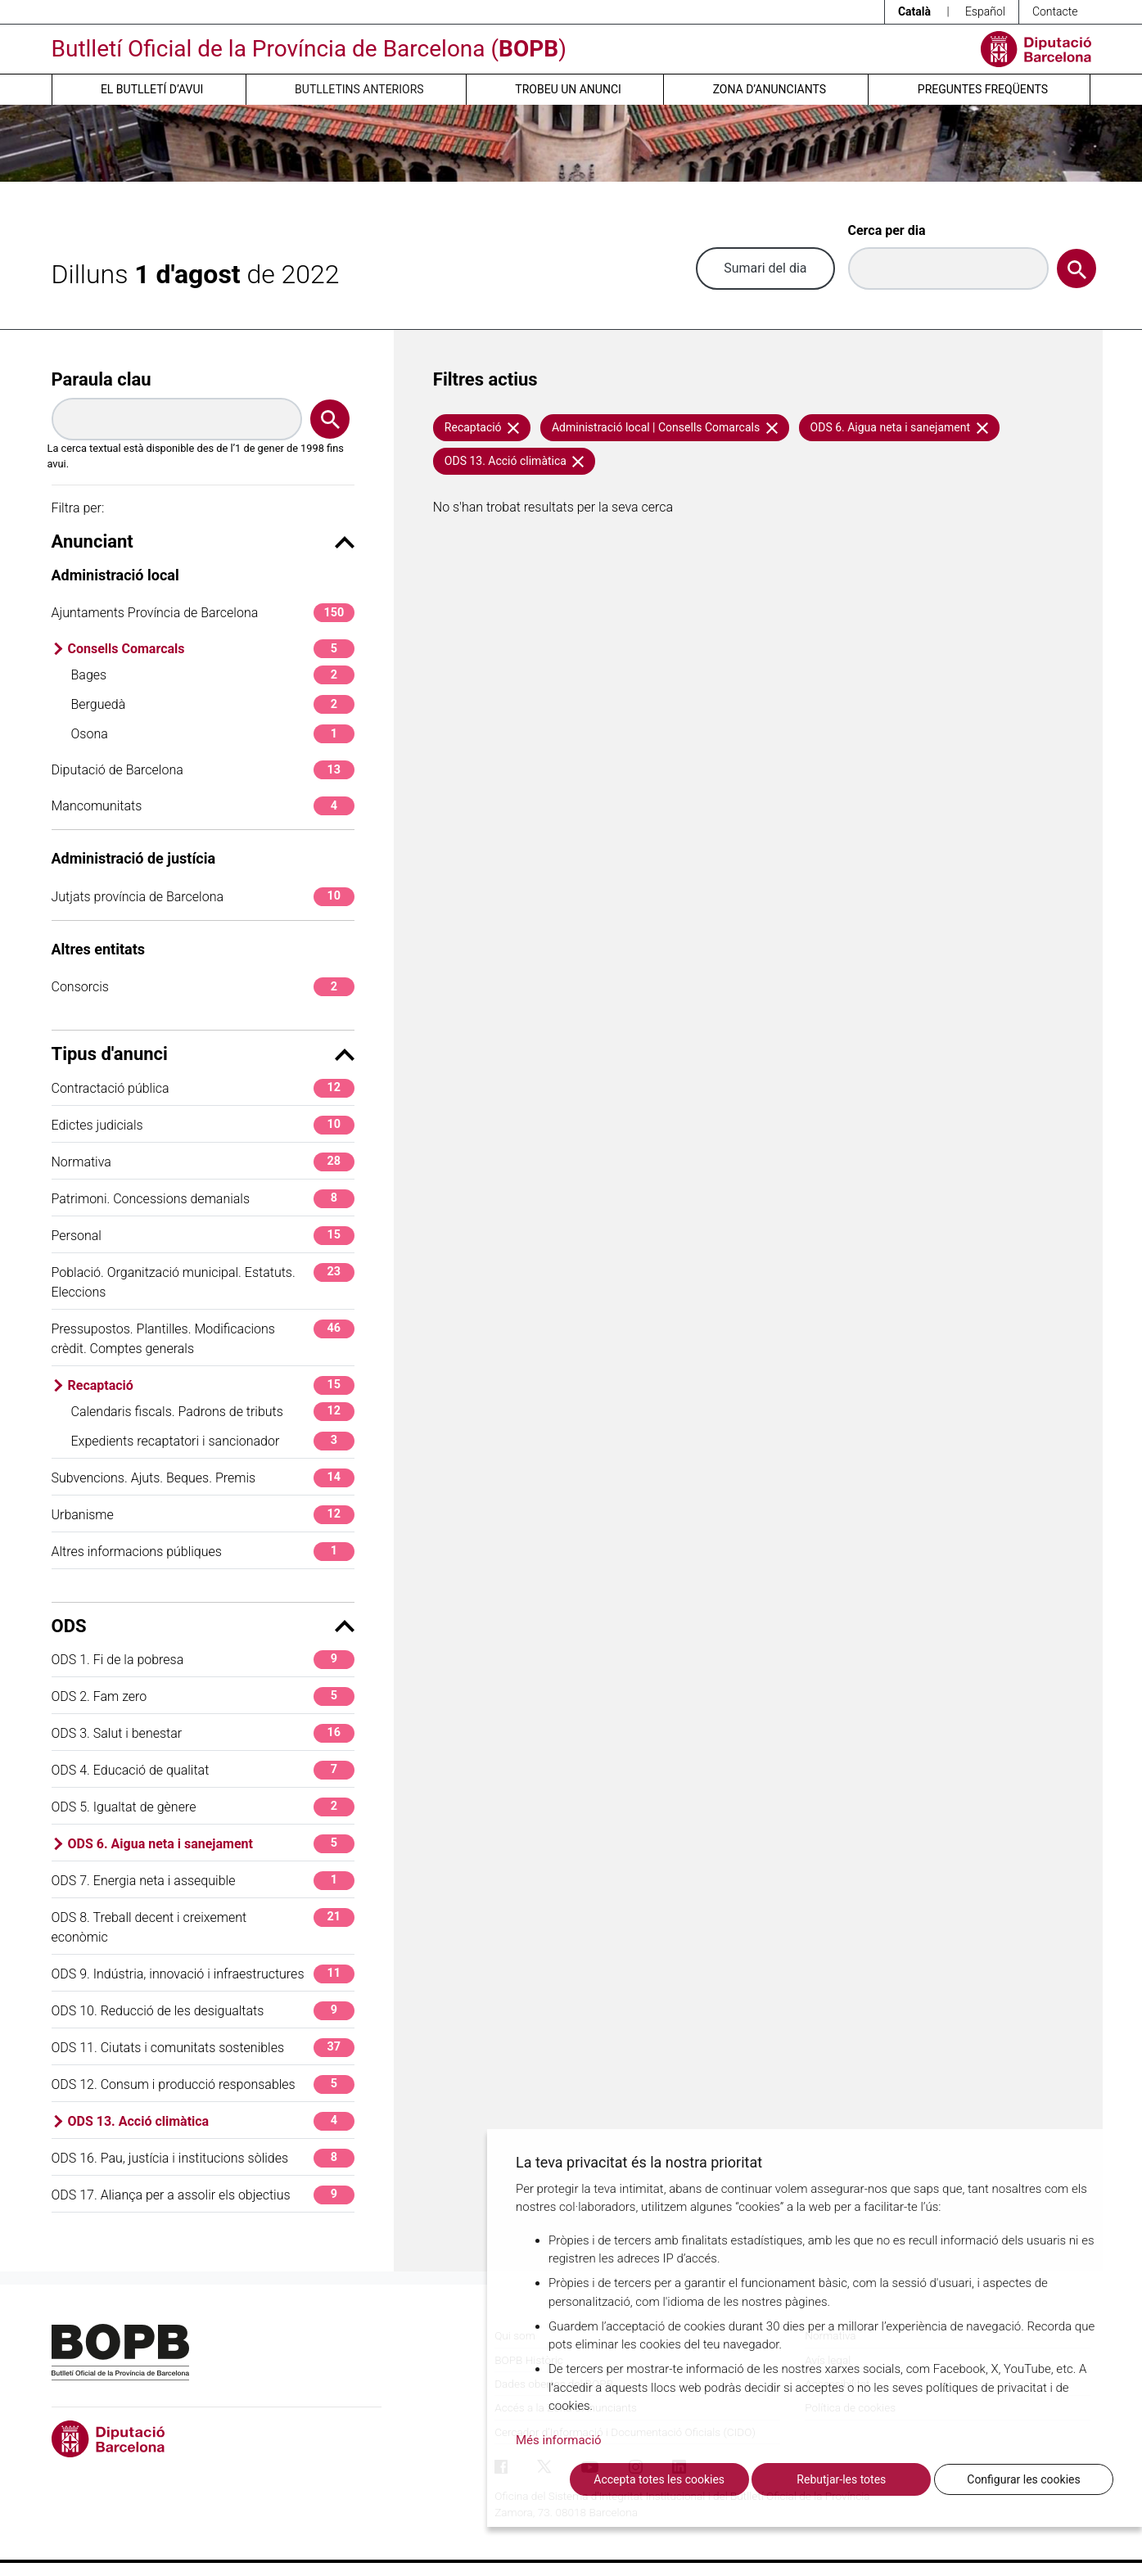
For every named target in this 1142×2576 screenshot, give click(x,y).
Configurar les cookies (1023, 2479)
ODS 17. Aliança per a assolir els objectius (203, 2195)
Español (985, 11)
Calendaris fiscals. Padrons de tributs (212, 1411)
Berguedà (212, 704)
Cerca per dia (887, 230)
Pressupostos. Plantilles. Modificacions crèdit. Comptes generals (203, 1338)
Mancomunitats (203, 805)
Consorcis (203, 986)
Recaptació (211, 1385)
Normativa (203, 1162)
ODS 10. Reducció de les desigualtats (203, 2010)
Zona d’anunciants (769, 89)
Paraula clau (101, 379)
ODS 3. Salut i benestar (203, 1733)
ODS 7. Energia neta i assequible (203, 1880)
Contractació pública (203, 1088)
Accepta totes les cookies (659, 2479)
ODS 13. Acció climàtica (211, 2121)
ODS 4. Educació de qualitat (203, 1770)
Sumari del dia (765, 268)
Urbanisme (203, 1514)
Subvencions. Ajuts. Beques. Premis (203, 1477)
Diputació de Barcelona (203, 769)
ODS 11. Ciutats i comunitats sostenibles (203, 2047)
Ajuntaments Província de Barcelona (203, 612)
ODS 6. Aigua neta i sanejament (211, 1843)
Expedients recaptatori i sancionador (212, 1441)
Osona (212, 733)
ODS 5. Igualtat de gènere (203, 1807)
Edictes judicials (203, 1125)
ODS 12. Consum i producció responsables (203, 2084)
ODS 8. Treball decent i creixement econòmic (203, 1926)
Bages (212, 674)
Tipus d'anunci (203, 1054)
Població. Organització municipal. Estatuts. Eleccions (203, 1281)
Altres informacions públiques (203, 1551)
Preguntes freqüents (983, 89)
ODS (203, 1626)
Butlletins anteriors (359, 89)
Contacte (1055, 11)
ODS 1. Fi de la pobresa (203, 1659)
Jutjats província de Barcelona (203, 896)
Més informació (559, 2440)
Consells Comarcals (211, 648)
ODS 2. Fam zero (203, 1696)
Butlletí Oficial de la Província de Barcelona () (309, 48)
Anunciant (203, 541)
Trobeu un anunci (568, 89)
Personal (203, 1235)
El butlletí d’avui (152, 89)
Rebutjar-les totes (841, 2479)
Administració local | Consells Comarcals (665, 427)
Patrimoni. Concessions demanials (203, 1198)
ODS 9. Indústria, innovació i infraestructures (203, 1974)
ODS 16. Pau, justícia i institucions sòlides (203, 2158)
